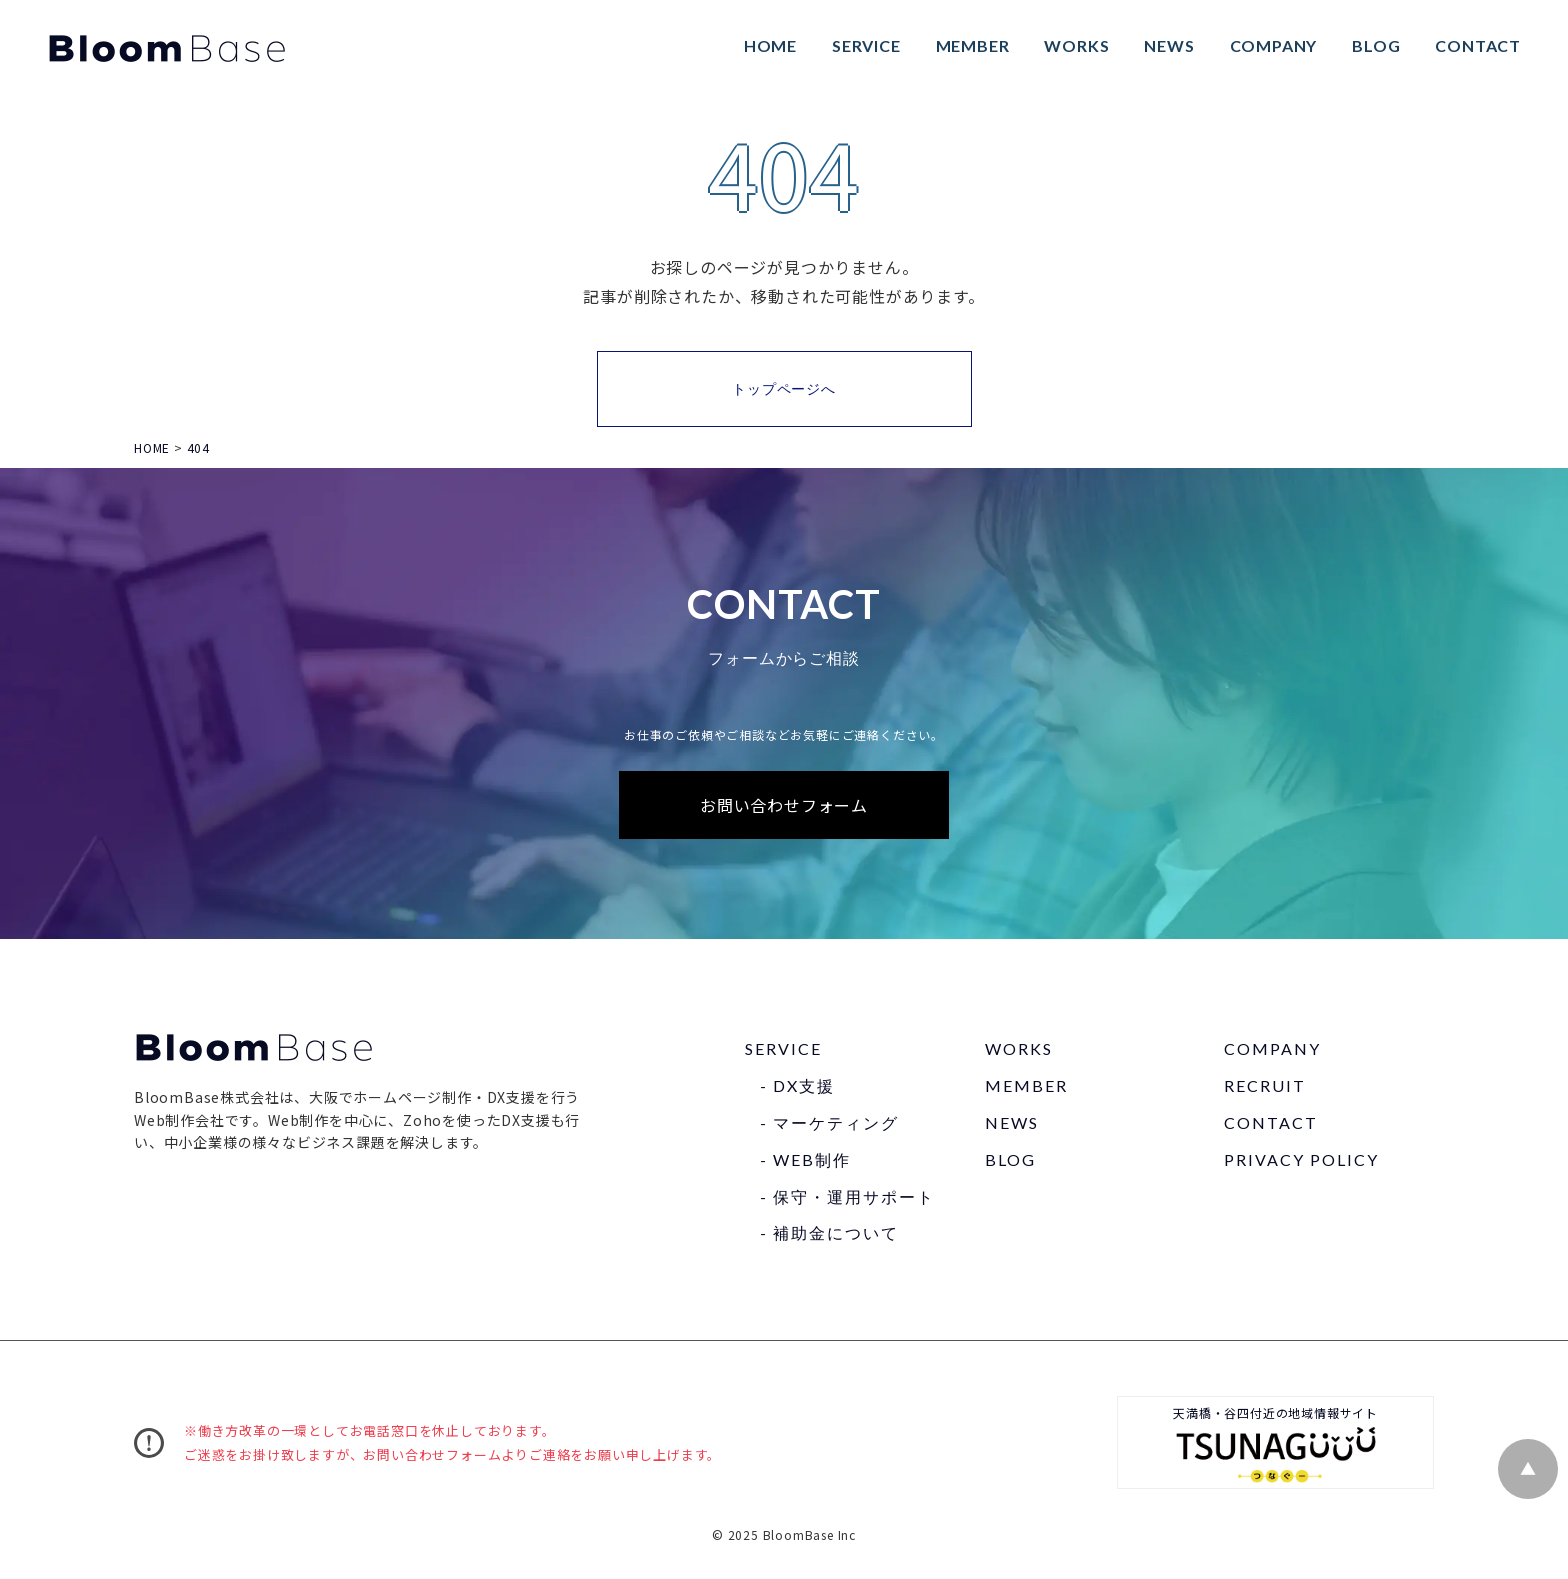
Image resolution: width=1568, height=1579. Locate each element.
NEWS (1166, 46)
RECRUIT (1265, 1088)
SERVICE (863, 46)
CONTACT (1475, 46)
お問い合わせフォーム (784, 807)
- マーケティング (829, 1125)
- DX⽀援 (797, 1088)
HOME (767, 46)
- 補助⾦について (829, 1235)
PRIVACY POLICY (1301, 1161)
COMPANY (1271, 46)
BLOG (1373, 46)
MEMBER (970, 46)
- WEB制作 (805, 1161)
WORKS (1073, 46)
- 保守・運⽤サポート (847, 1198)
